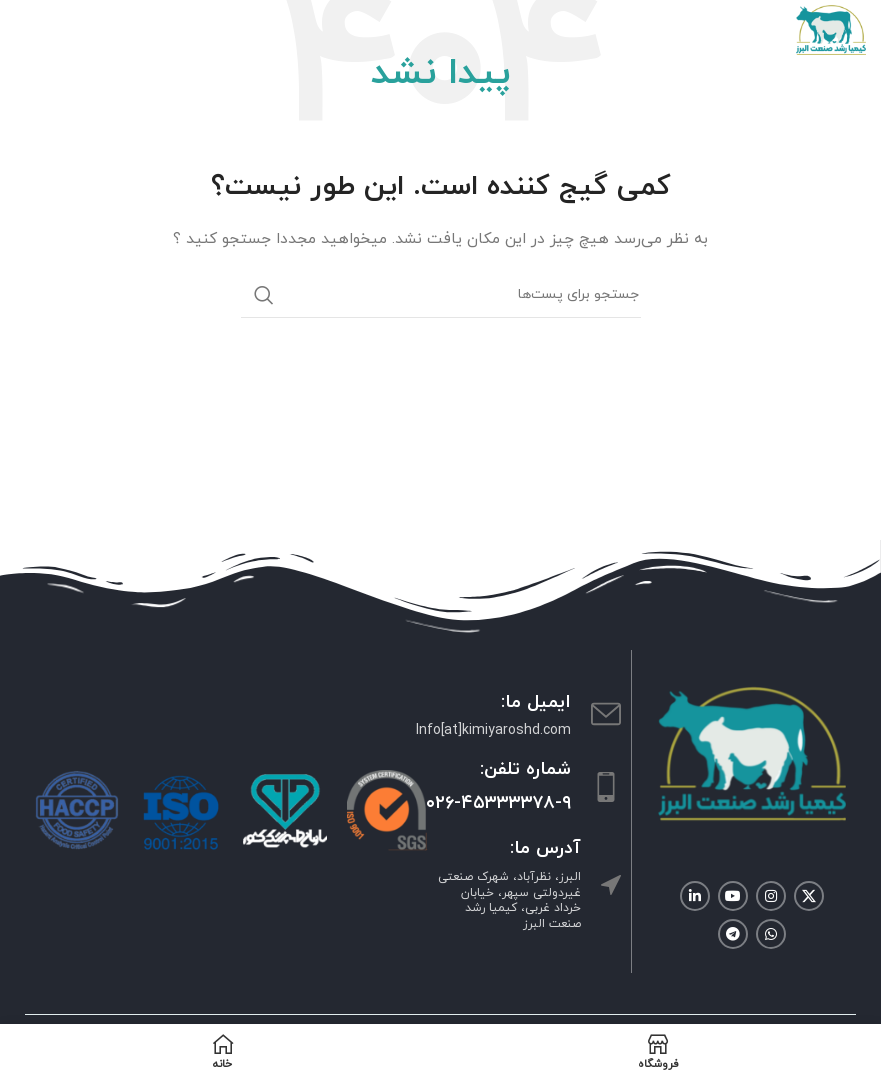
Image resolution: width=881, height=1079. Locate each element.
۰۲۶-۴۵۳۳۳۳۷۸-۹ (498, 803)
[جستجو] (441, 295)
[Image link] (752, 752)
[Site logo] (831, 28)
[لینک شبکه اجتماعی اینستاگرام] (771, 896)
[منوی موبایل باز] (25, 30)
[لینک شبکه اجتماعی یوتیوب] (733, 896)
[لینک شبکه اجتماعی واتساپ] (771, 934)
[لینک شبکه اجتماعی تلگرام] (733, 934)
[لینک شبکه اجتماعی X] (809, 896)
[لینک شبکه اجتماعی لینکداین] (695, 896)
